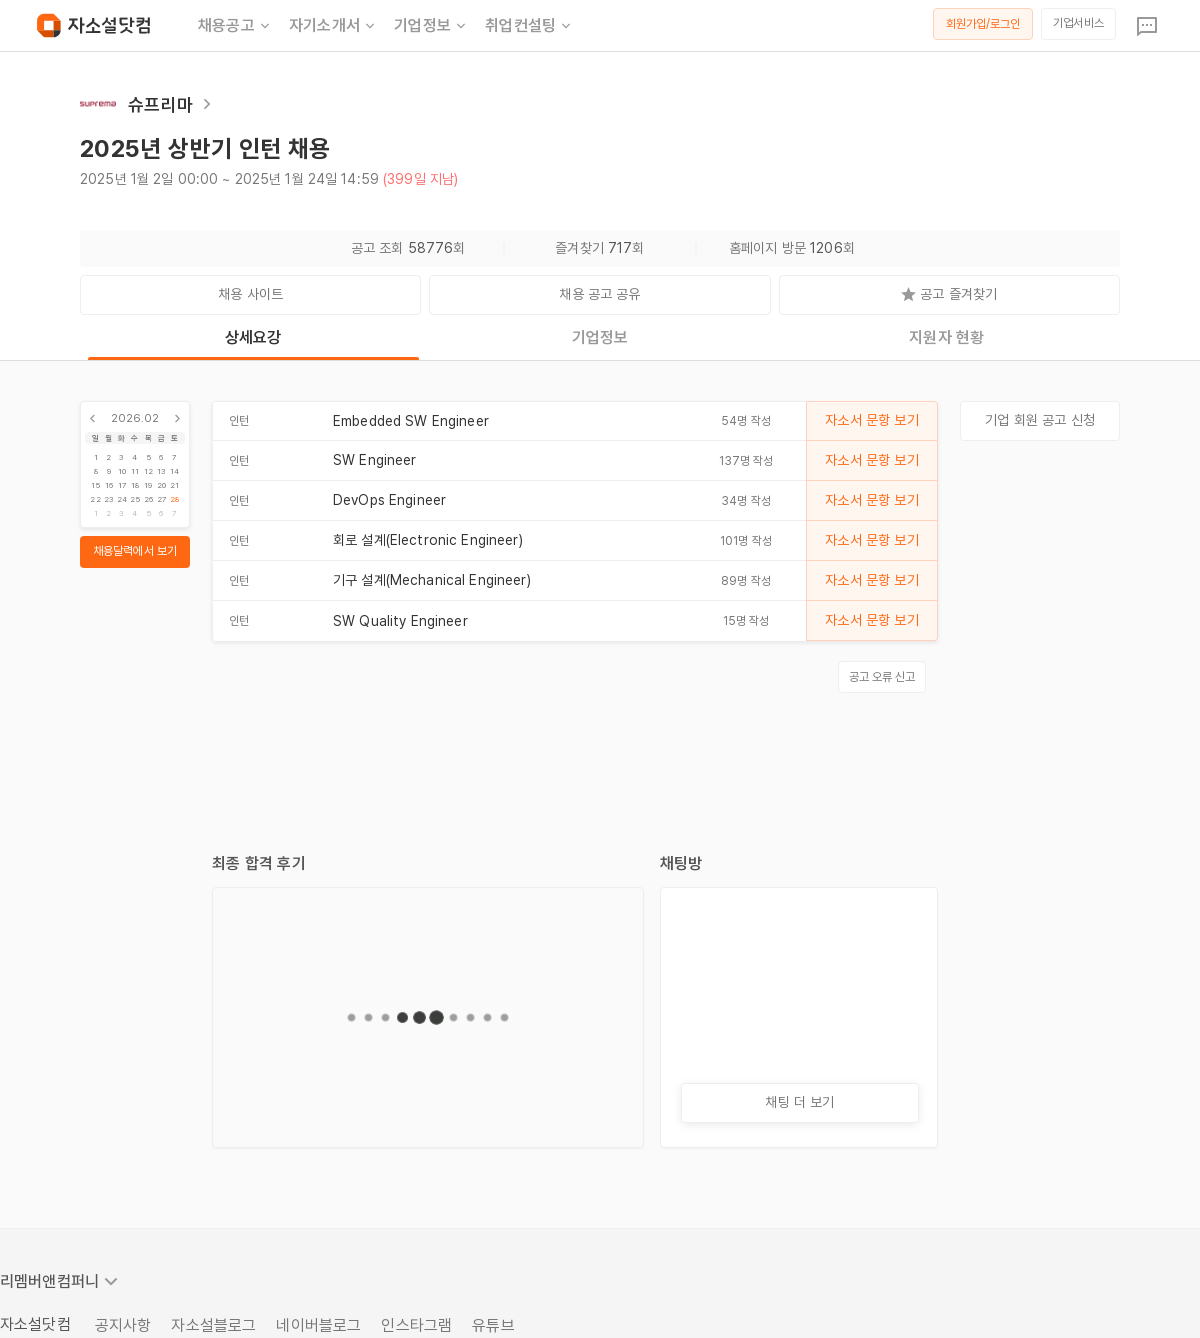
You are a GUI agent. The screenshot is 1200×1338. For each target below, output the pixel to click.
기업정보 (431, 26)
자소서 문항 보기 (871, 420)
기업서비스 (1078, 23)
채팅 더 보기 (799, 1102)
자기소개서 (333, 26)
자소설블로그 (213, 1325)
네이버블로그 (318, 1325)
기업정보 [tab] (600, 337)
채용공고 (235, 26)
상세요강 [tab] (253, 337)
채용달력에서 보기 (135, 551)
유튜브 (493, 1325)
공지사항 (123, 1325)
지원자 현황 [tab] (946, 337)
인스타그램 (416, 1325)
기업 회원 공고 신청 (1040, 420)
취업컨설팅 (529, 26)
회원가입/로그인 (983, 24)
